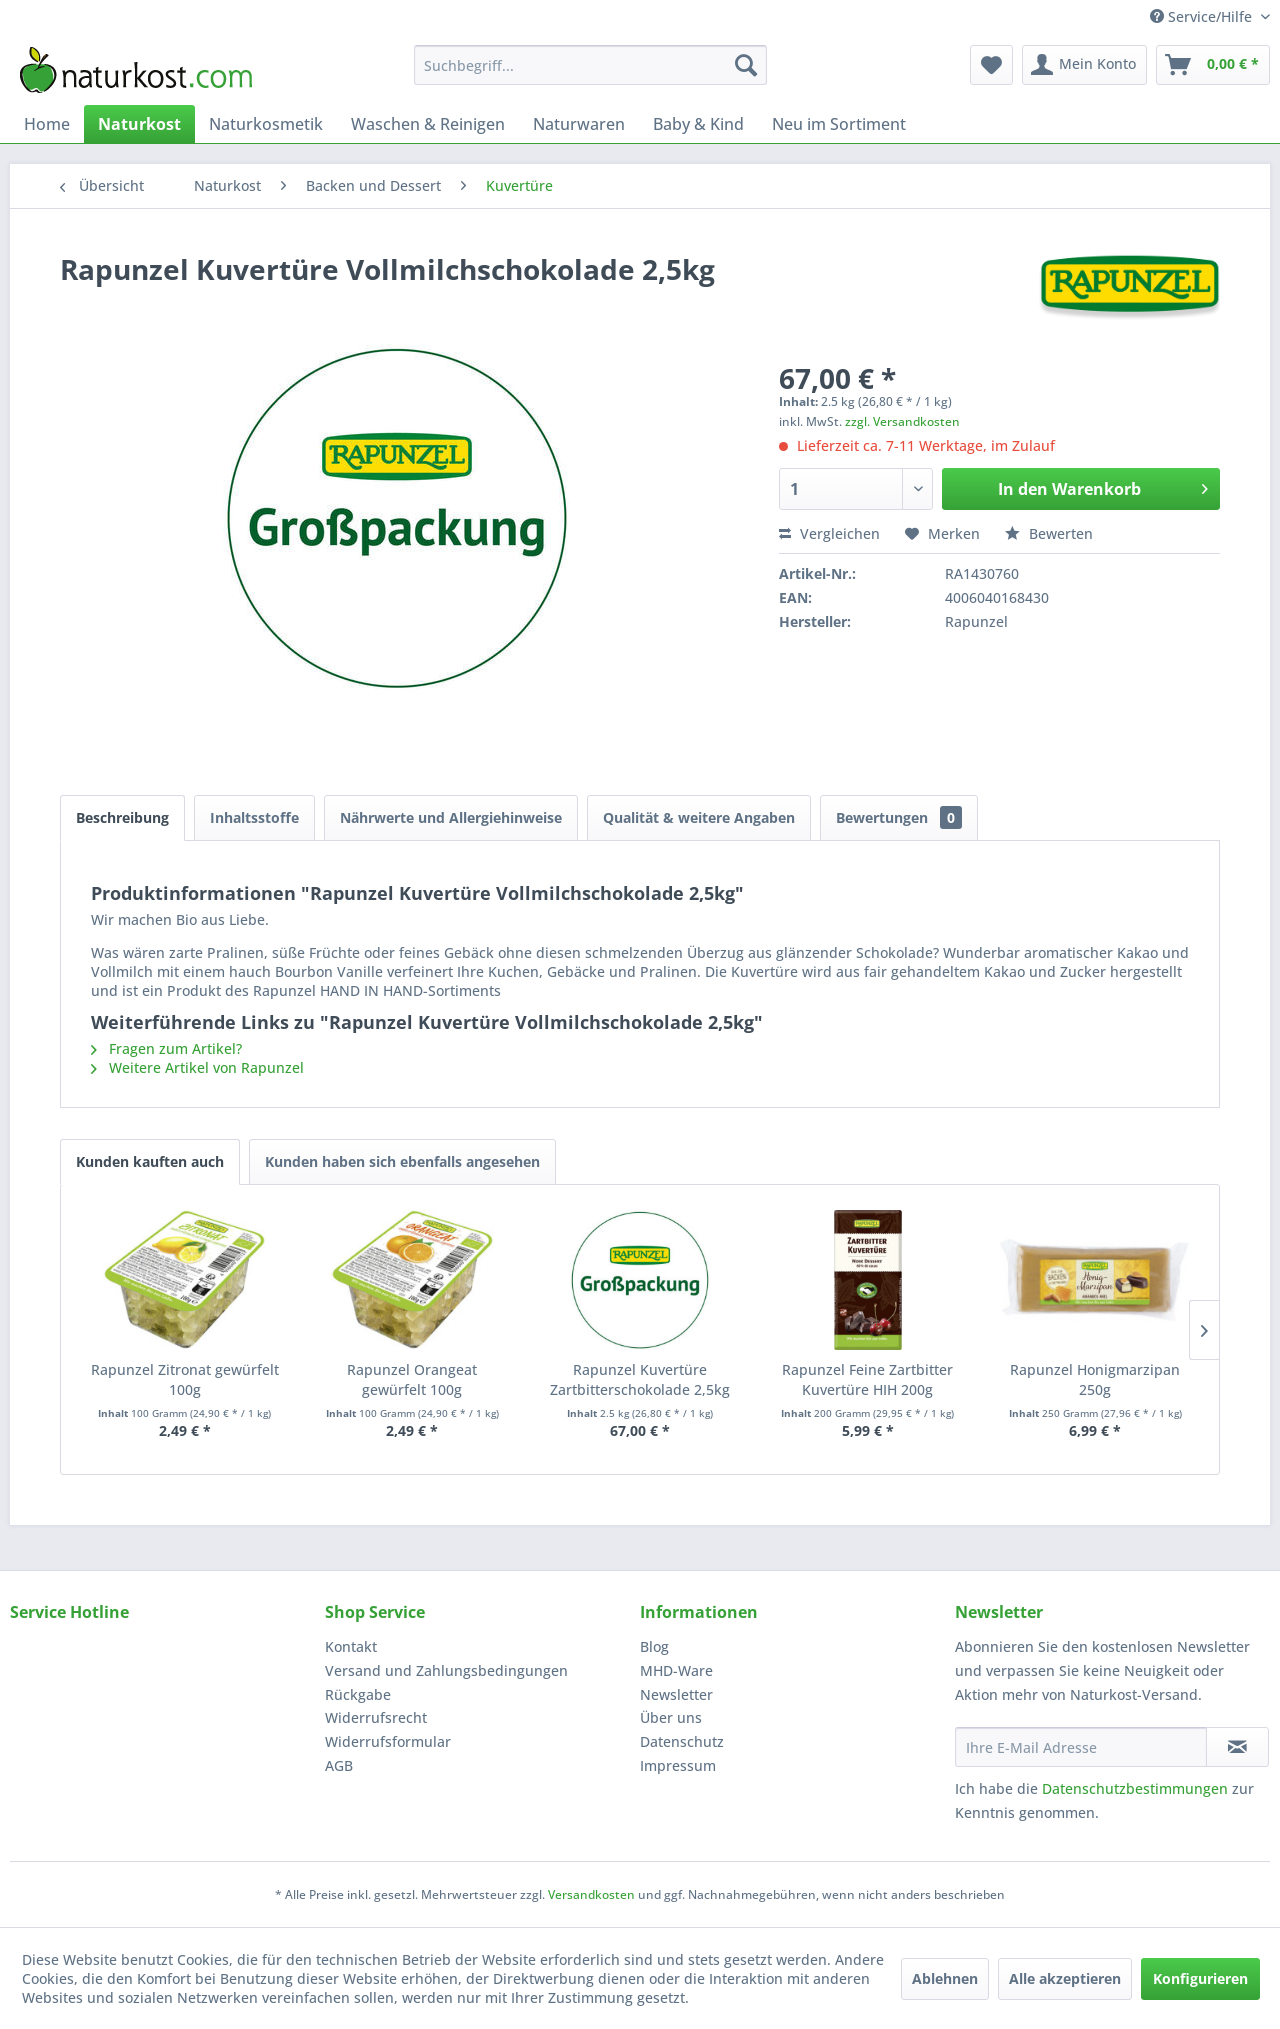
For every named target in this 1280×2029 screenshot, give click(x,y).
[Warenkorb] (1213, 65)
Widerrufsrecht (376, 1717)
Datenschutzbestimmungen (1135, 1788)
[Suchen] (746, 65)
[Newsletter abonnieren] (1237, 1747)
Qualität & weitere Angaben (699, 817)
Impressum (678, 1765)
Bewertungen (899, 817)
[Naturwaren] (579, 124)
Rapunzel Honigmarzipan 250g (1095, 1379)
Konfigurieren (1200, 1978)
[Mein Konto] (1084, 65)
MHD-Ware (676, 1670)
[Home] (47, 124)
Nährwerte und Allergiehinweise (451, 817)
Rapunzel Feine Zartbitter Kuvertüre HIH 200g (867, 1379)
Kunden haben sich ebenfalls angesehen (402, 1161)
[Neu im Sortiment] (839, 124)
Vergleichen (829, 533)
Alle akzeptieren (1065, 1978)
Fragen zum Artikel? (166, 1048)
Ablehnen (945, 1978)
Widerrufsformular (388, 1741)
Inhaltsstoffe (254, 817)
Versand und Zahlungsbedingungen (446, 1670)
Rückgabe (358, 1694)
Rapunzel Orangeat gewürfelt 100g (412, 1379)
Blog (654, 1646)
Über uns (671, 1717)
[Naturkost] (139, 124)
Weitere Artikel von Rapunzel (197, 1067)
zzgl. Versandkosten (902, 421)
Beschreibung (122, 817)
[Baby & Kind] (698, 124)
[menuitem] (590, 65)
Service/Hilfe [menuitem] (1203, 16)
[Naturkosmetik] (266, 124)
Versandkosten (591, 1894)
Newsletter (676, 1694)
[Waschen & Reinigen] (428, 124)
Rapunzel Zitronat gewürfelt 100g (185, 1379)
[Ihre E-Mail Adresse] (1081, 1747)
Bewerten (1049, 533)
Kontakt (351, 1646)
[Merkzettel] (991, 65)
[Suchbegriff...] (590, 65)
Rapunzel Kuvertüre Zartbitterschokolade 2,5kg (640, 1379)
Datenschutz (682, 1741)
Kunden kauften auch (150, 1161)
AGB (339, 1765)
